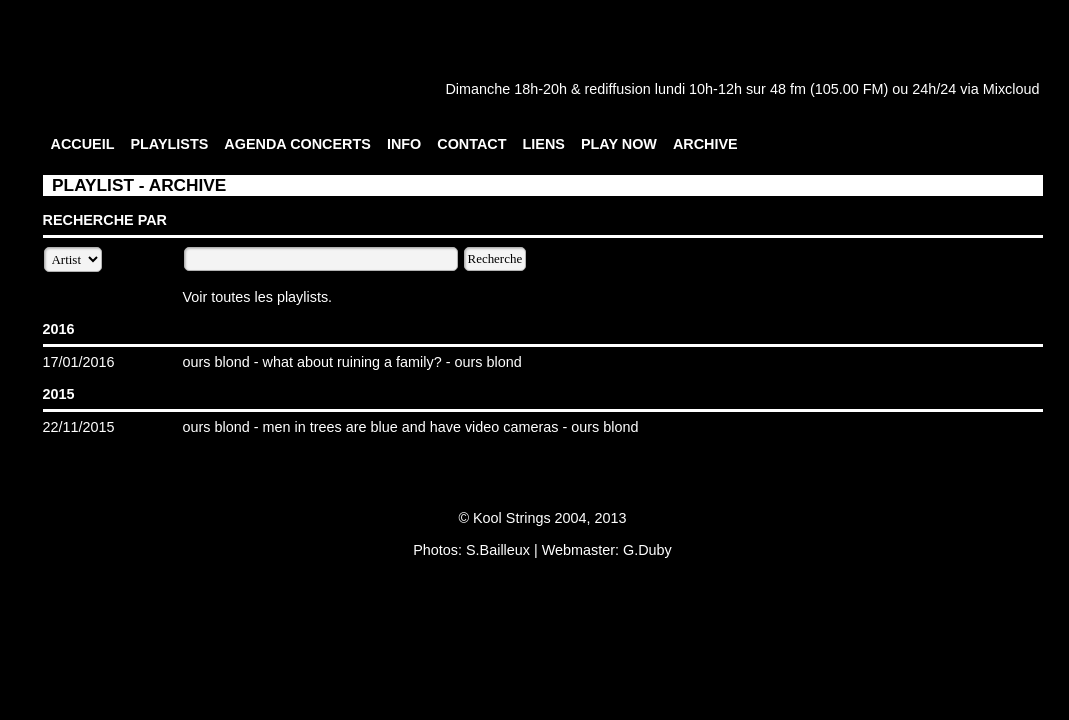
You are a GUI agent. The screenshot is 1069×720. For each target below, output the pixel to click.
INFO (404, 144)
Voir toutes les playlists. (258, 297)
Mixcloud (1011, 89)
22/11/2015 (79, 427)
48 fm (788, 89)
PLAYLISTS (169, 144)
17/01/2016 (79, 362)
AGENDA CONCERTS (297, 144)
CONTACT (471, 144)
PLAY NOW (619, 144)
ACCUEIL (83, 144)
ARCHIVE (705, 144)
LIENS (544, 144)
